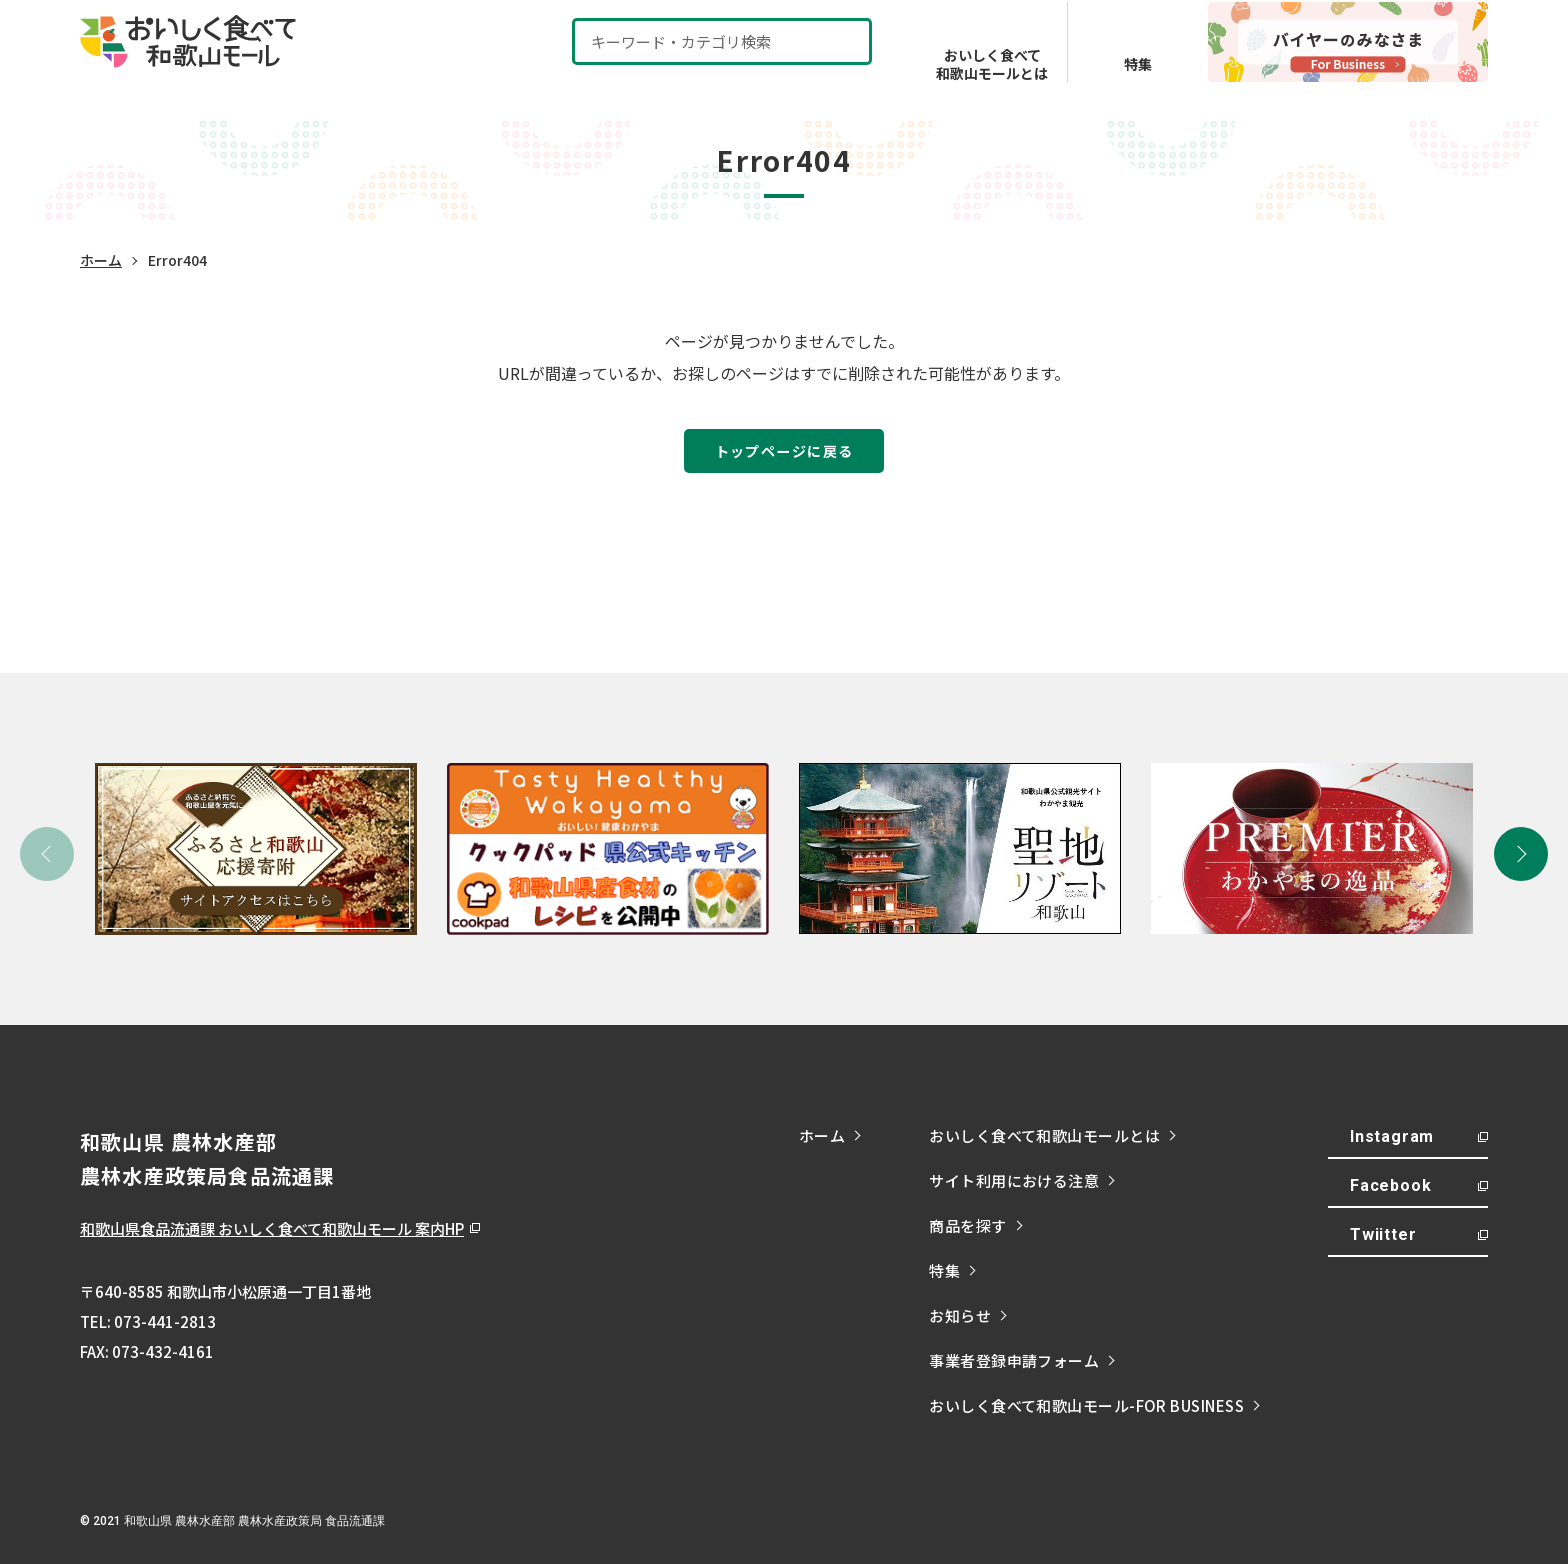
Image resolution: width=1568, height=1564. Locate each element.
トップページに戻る (784, 450)
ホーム (101, 260)
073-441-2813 (165, 1321)
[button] (1521, 854)
